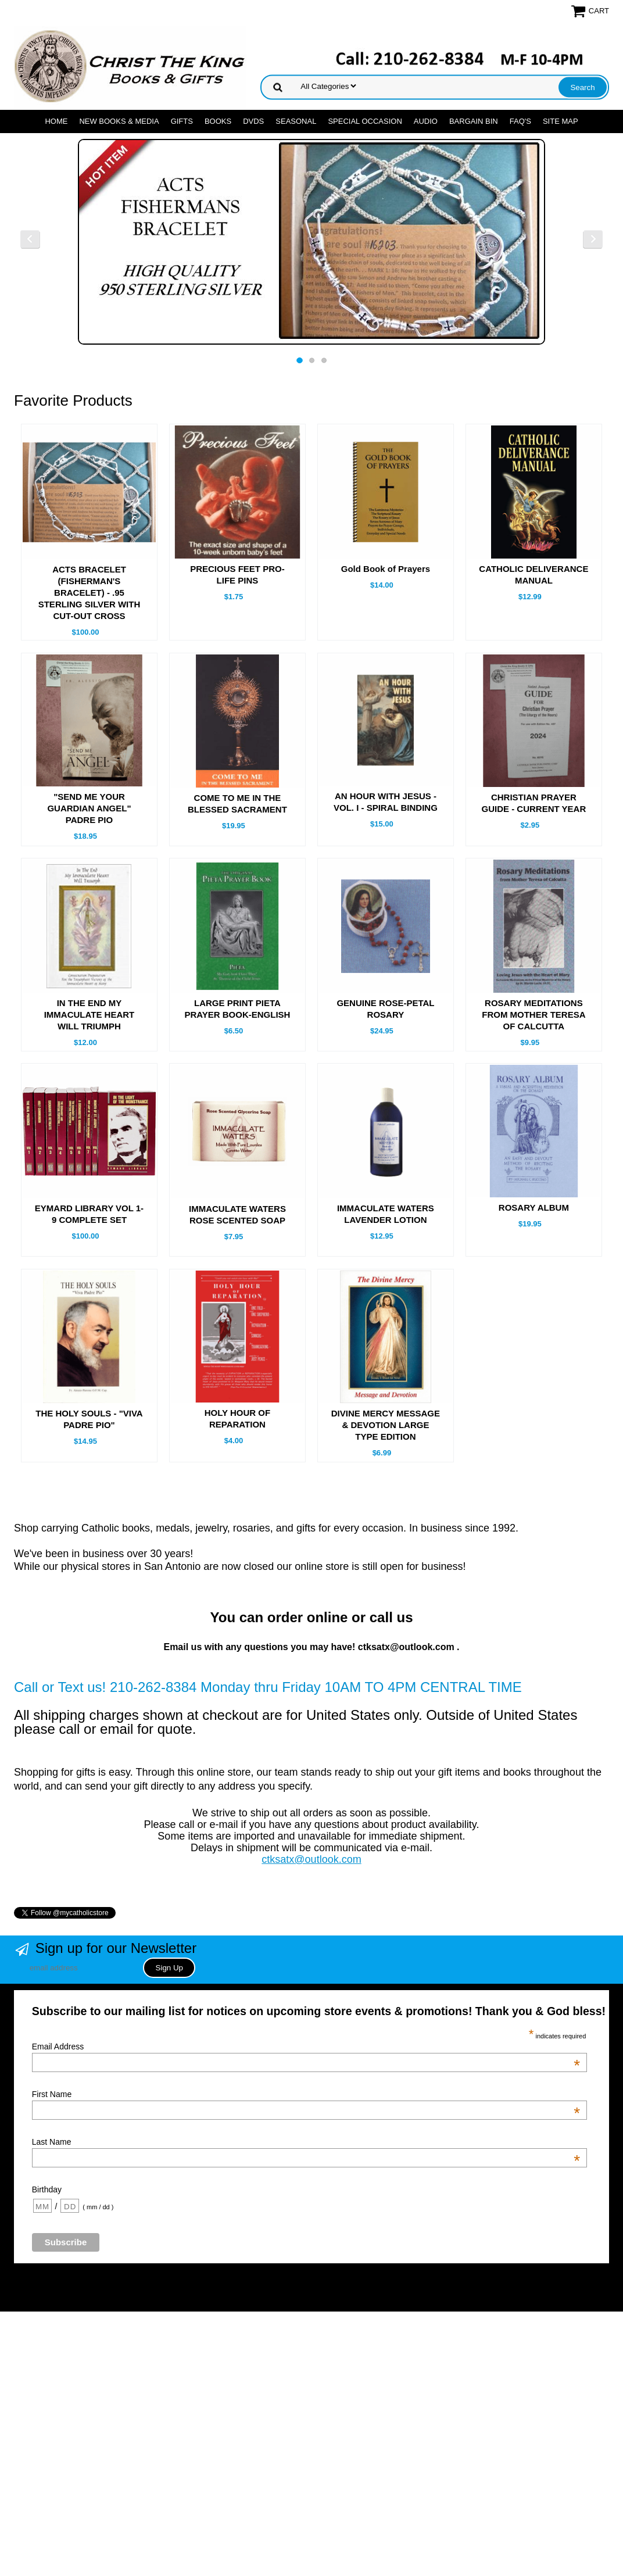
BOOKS (218, 121)
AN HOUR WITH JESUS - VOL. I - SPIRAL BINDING (386, 802)
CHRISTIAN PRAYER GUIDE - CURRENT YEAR (534, 803)
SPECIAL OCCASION (365, 121)
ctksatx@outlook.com (311, 1859)
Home (56, 121)
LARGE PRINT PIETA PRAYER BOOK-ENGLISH (237, 1008)
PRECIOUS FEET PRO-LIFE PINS (237, 574)
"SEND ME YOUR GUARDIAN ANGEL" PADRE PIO (89, 808)
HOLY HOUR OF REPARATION (237, 1418)
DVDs (253, 121)
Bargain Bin (473, 121)
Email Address (306, 2046)
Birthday (47, 2189)
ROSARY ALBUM (534, 1207)
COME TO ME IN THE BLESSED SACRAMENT (237, 803)
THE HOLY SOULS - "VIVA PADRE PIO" (88, 1419)
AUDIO (426, 121)
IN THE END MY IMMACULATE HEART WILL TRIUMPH (89, 1014)
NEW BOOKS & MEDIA (119, 121)
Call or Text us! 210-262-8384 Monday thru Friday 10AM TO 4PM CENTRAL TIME (268, 1687)
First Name (306, 2094)
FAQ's (520, 121)
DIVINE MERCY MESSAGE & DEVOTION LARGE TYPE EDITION (385, 1424)
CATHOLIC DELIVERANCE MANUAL (533, 574)
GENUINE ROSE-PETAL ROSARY (385, 1008)
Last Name (306, 2141)
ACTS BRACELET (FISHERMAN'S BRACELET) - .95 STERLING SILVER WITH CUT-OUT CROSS (89, 592)
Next (592, 239)
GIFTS (182, 121)
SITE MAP (560, 121)
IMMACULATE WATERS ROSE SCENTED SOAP (237, 1214)
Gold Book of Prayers (385, 569)
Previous (30, 239)
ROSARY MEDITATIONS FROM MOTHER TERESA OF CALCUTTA (533, 1014)
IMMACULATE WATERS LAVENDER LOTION (385, 1214)
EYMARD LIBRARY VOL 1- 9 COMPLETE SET (89, 1214)
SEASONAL (295, 121)
